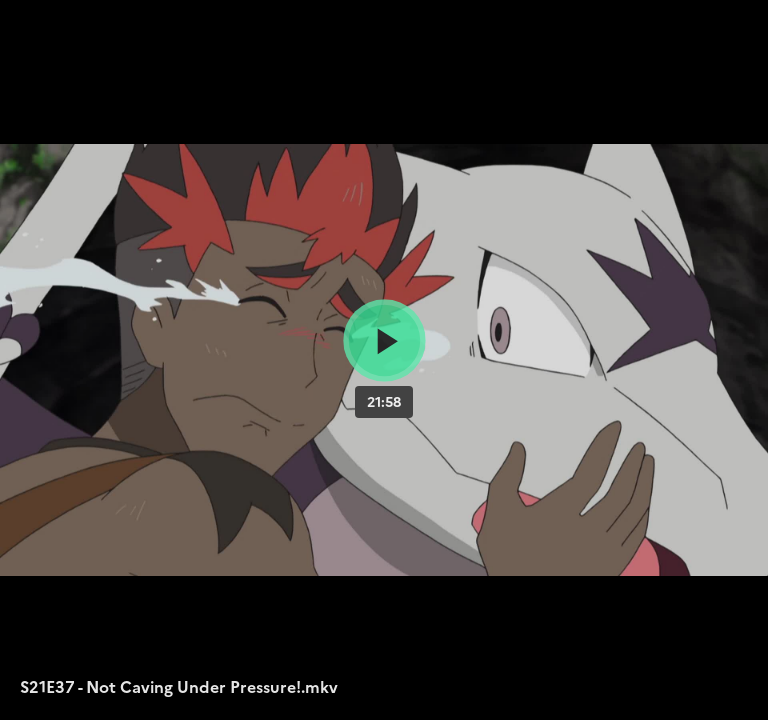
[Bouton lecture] (384, 340)
